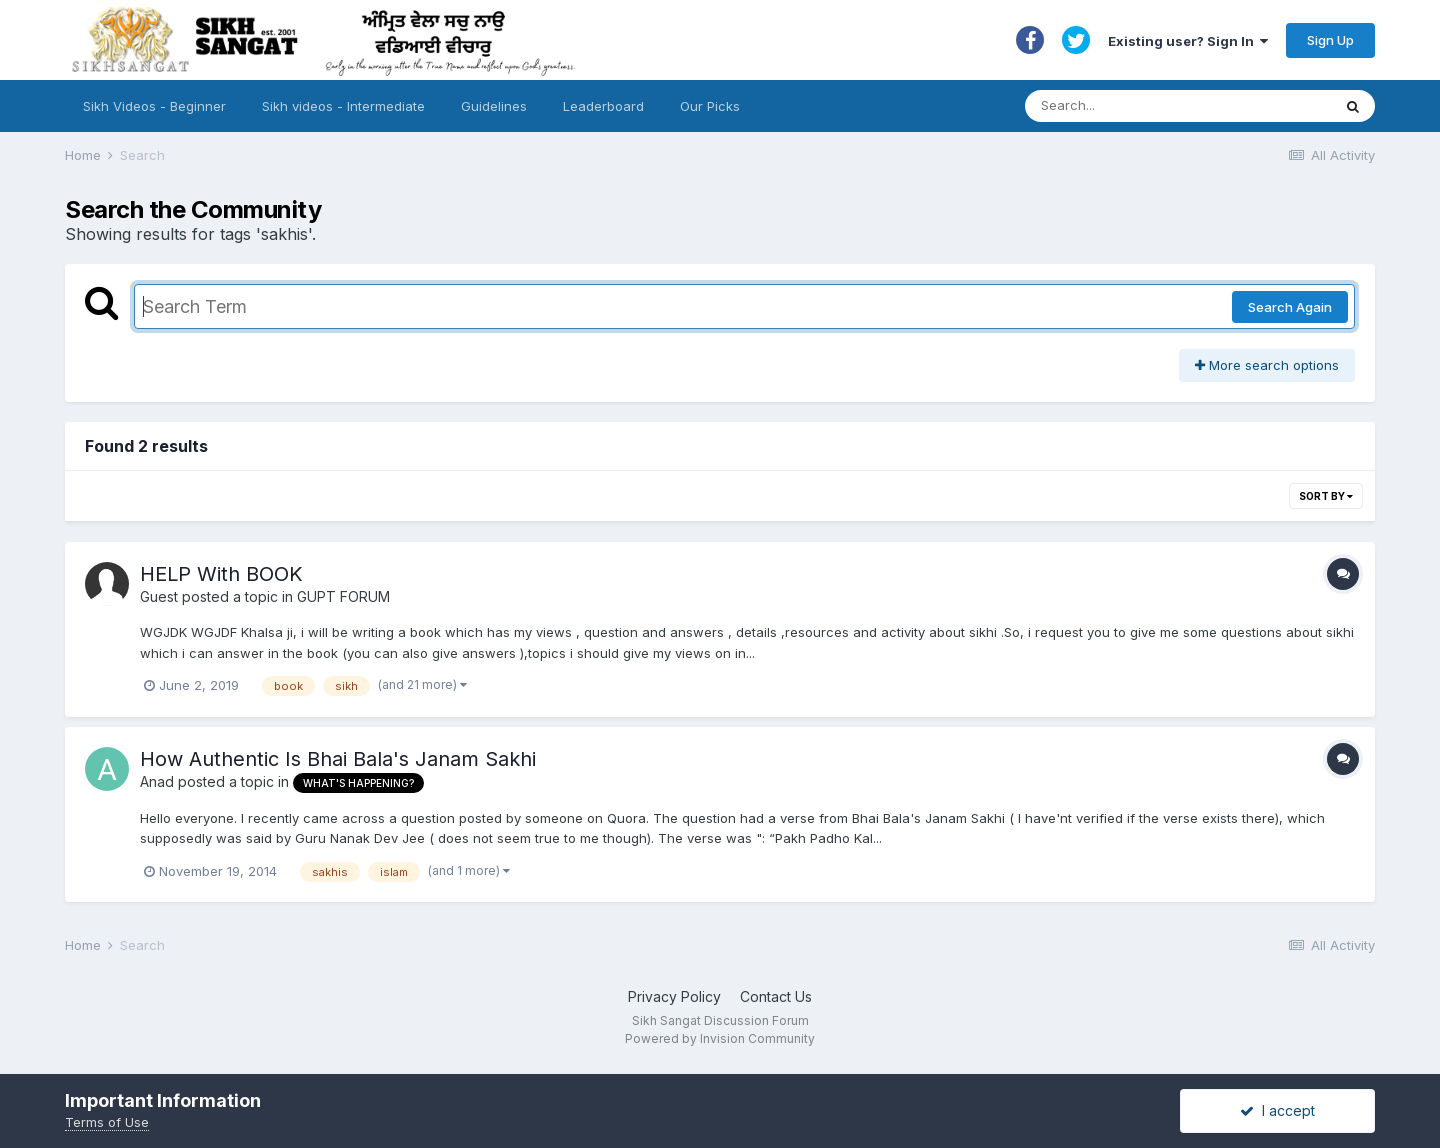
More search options (1267, 365)
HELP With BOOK (221, 574)
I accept (1277, 1110)
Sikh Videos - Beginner (154, 106)
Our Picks (710, 106)
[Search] (1158, 106)
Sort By (1326, 496)
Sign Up (1330, 40)
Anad (157, 781)
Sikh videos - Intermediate (343, 106)
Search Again (1290, 307)
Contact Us (776, 996)
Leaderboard (603, 106)
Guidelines (494, 106)
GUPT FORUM (343, 596)
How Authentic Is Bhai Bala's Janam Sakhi (338, 759)
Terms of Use (107, 1122)
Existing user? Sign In (1188, 41)
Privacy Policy (674, 996)
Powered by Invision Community (720, 1038)
